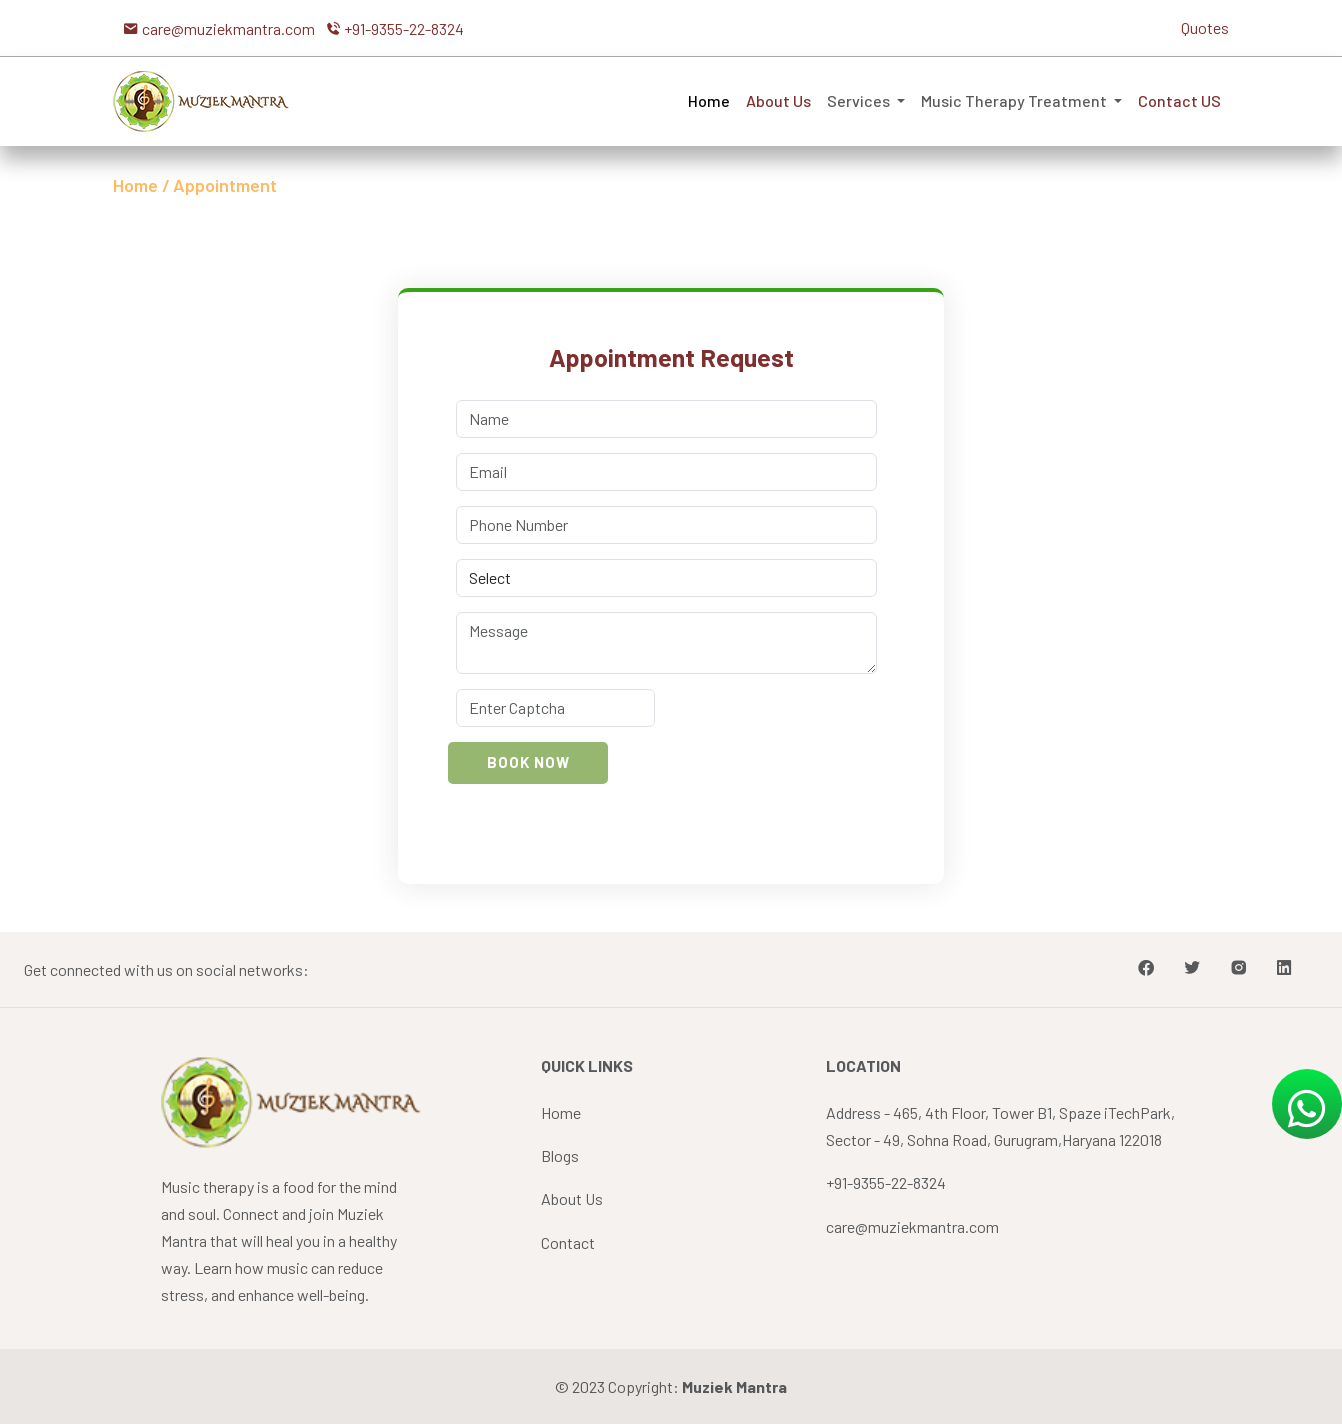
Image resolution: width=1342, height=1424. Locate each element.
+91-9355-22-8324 (886, 1182)
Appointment (225, 185)
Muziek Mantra (734, 1386)
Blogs (560, 1155)
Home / (141, 185)
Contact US (1179, 100)
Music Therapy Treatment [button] (1015, 100)
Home (709, 100)
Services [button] (860, 100)
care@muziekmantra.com (912, 1226)
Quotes (1205, 27)
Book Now (528, 762)
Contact (568, 1242)
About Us (778, 100)
